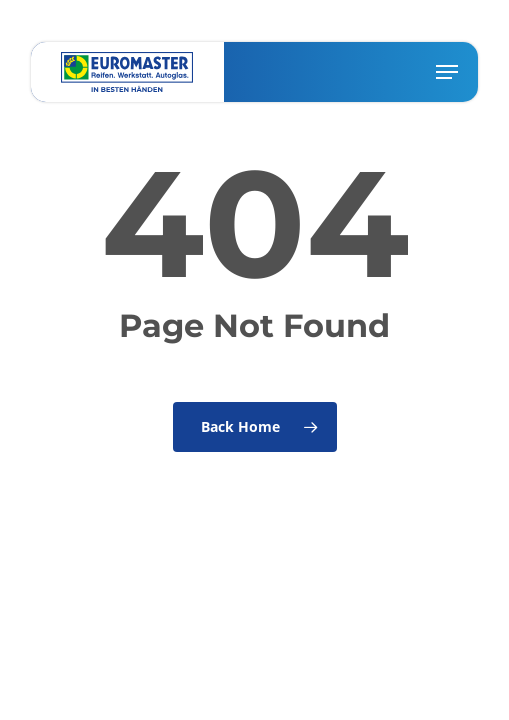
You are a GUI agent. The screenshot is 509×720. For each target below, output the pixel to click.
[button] (447, 72)
